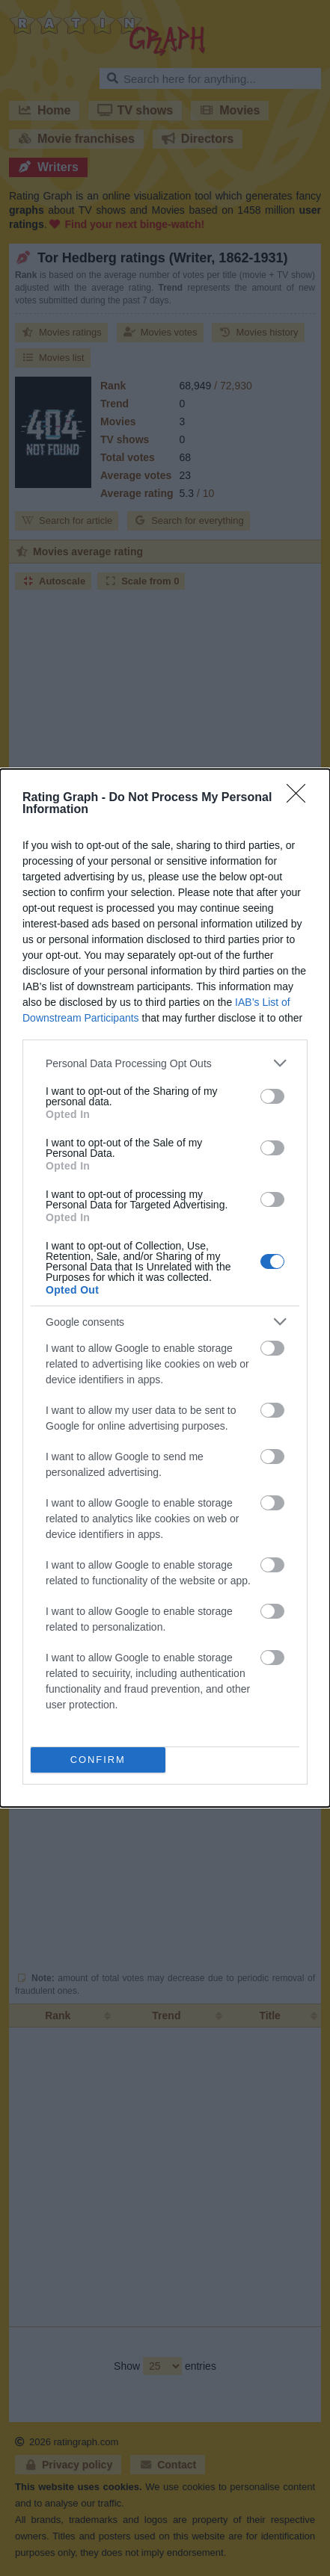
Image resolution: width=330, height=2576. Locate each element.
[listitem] (165, 1063)
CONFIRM (98, 1759)
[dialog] (165, 1288)
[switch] (272, 1096)
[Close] (301, 798)
